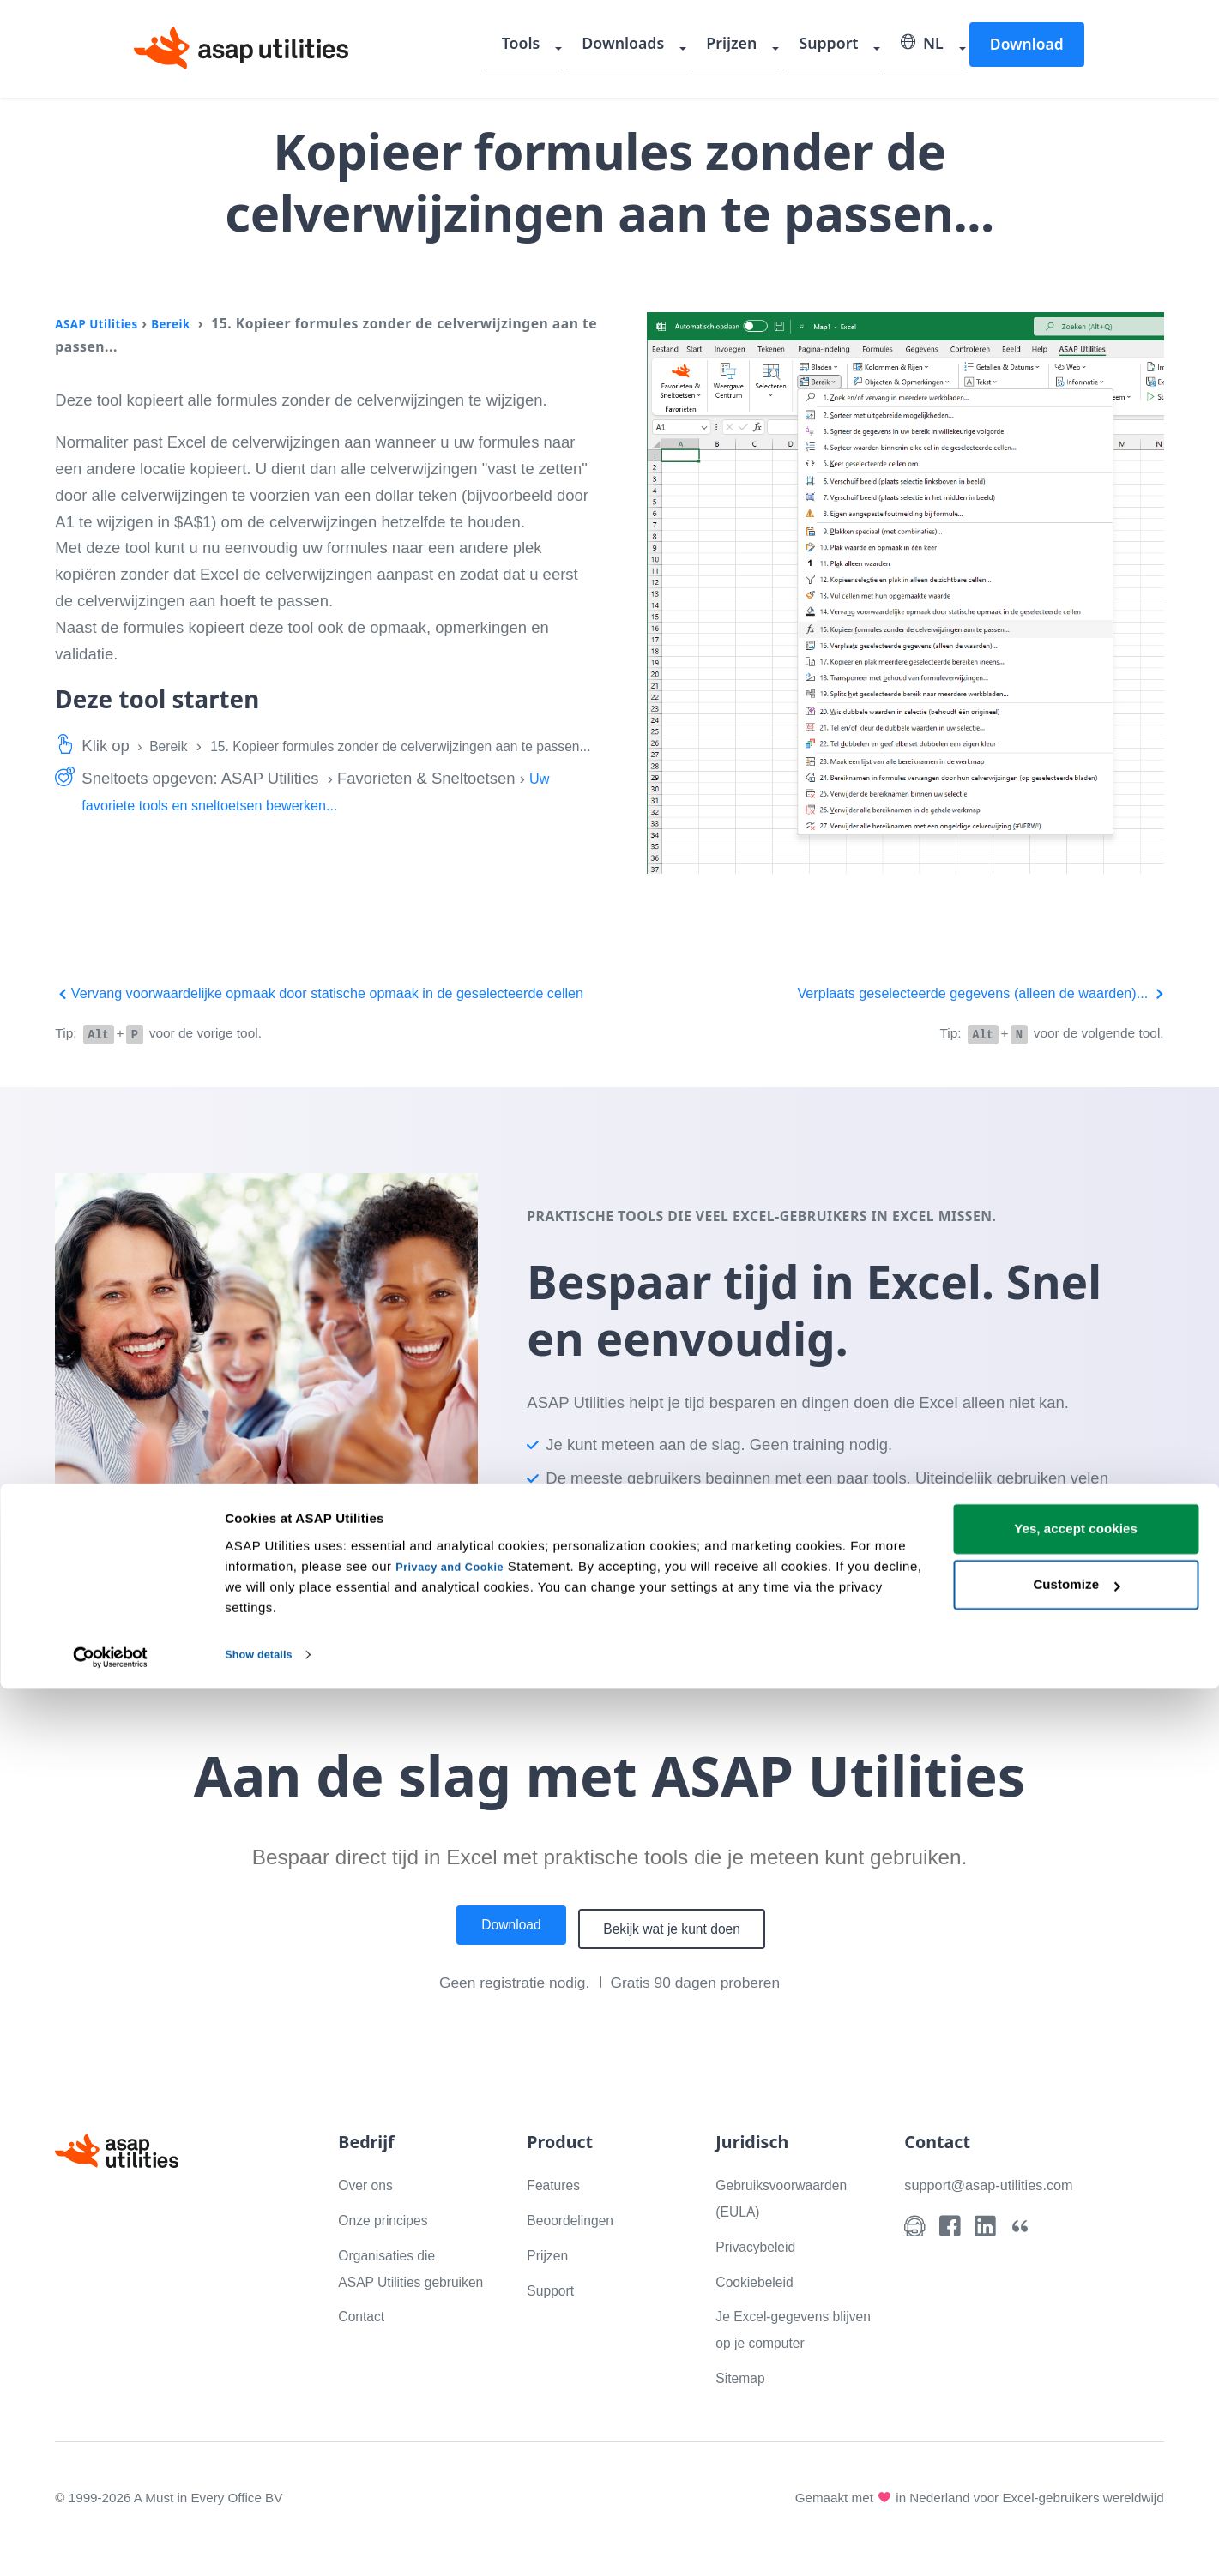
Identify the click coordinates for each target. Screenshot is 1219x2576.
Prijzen (747, 47)
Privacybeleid (762, 2269)
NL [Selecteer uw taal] (926, 47)
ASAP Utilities (103, 323)
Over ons (370, 2208)
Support (838, 47)
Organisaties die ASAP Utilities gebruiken (395, 2304)
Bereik (188, 323)
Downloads (644, 47)
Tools (546, 47)
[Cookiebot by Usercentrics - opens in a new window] (111, 2542)
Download (1026, 46)
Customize (1076, 2472)
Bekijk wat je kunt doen (682, 1953)
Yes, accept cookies (1076, 2416)
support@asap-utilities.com (999, 2208)
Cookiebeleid (761, 2304)
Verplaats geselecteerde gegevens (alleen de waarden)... (955, 993)
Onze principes (391, 2243)
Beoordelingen (578, 2243)
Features (558, 2208)
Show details (265, 2542)
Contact (365, 2365)
